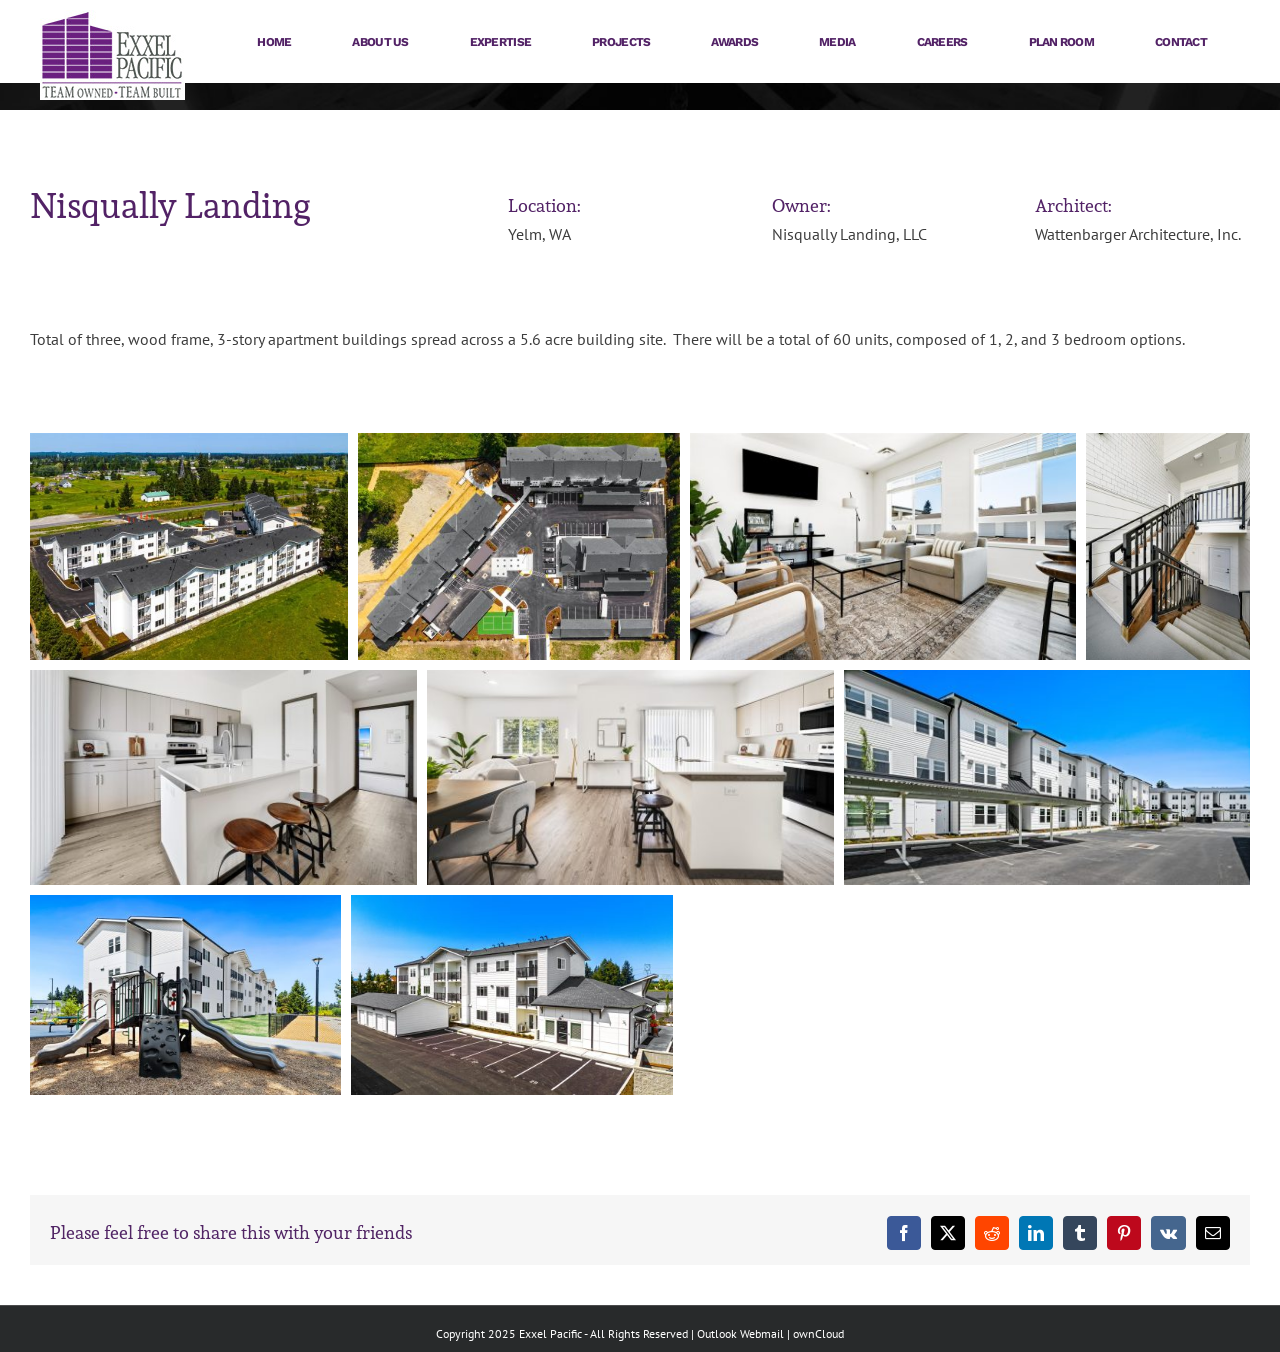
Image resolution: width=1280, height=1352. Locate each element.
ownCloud (818, 1333)
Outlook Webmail (740, 1333)
